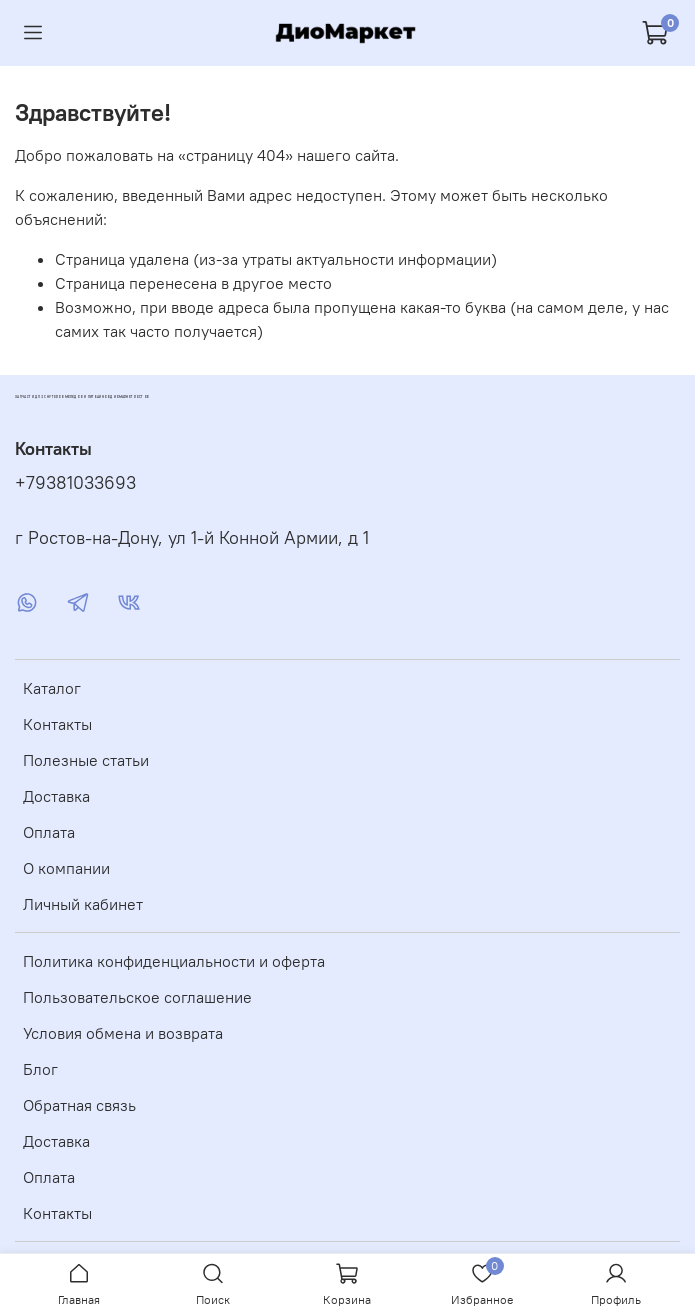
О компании (66, 868)
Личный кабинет (83, 904)
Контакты (57, 724)
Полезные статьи (86, 760)
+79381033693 (75, 483)
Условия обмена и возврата (123, 1033)
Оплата (49, 832)
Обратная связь (79, 1105)
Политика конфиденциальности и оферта (174, 961)
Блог (40, 1069)
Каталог (52, 688)
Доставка (56, 796)
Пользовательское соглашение (137, 997)
